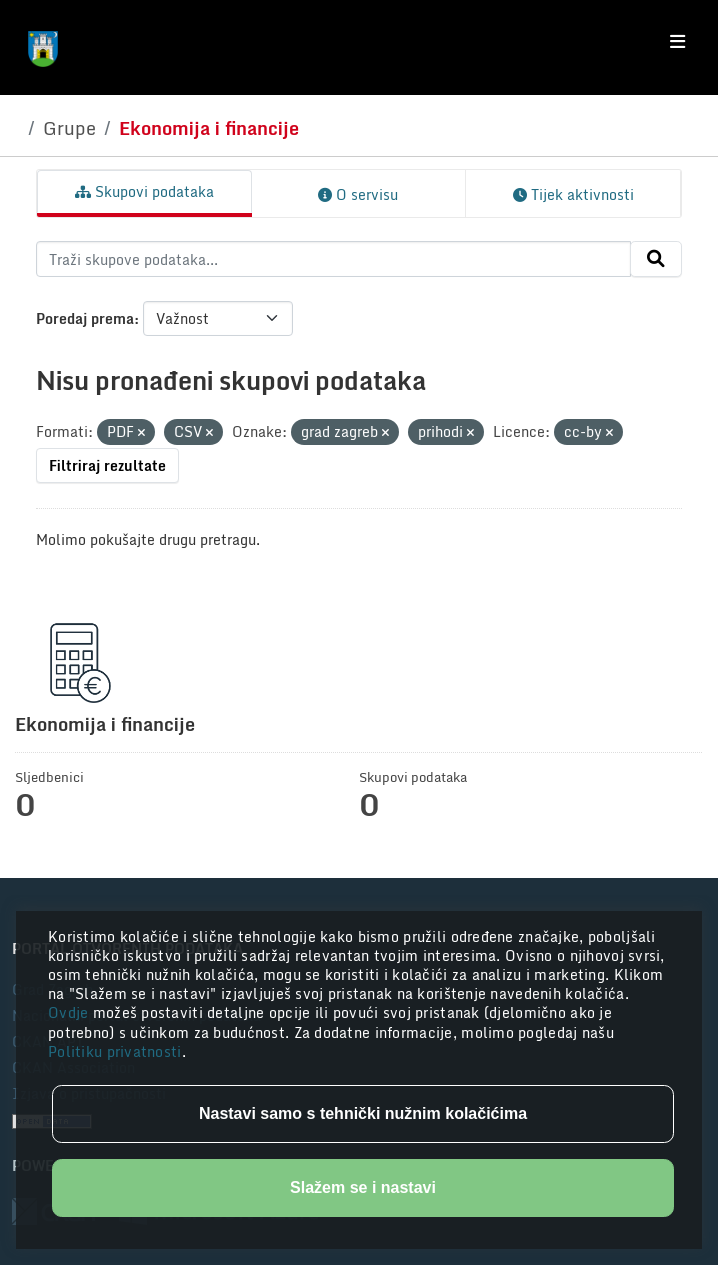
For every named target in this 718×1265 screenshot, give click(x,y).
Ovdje (70, 1012)
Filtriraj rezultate (107, 465)
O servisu (358, 194)
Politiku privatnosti (115, 1051)
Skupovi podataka (144, 191)
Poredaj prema (85, 318)
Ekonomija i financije (209, 128)
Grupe (69, 128)
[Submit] (656, 259)
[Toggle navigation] (677, 42)
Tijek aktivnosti (573, 194)
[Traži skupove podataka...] (333, 259)
